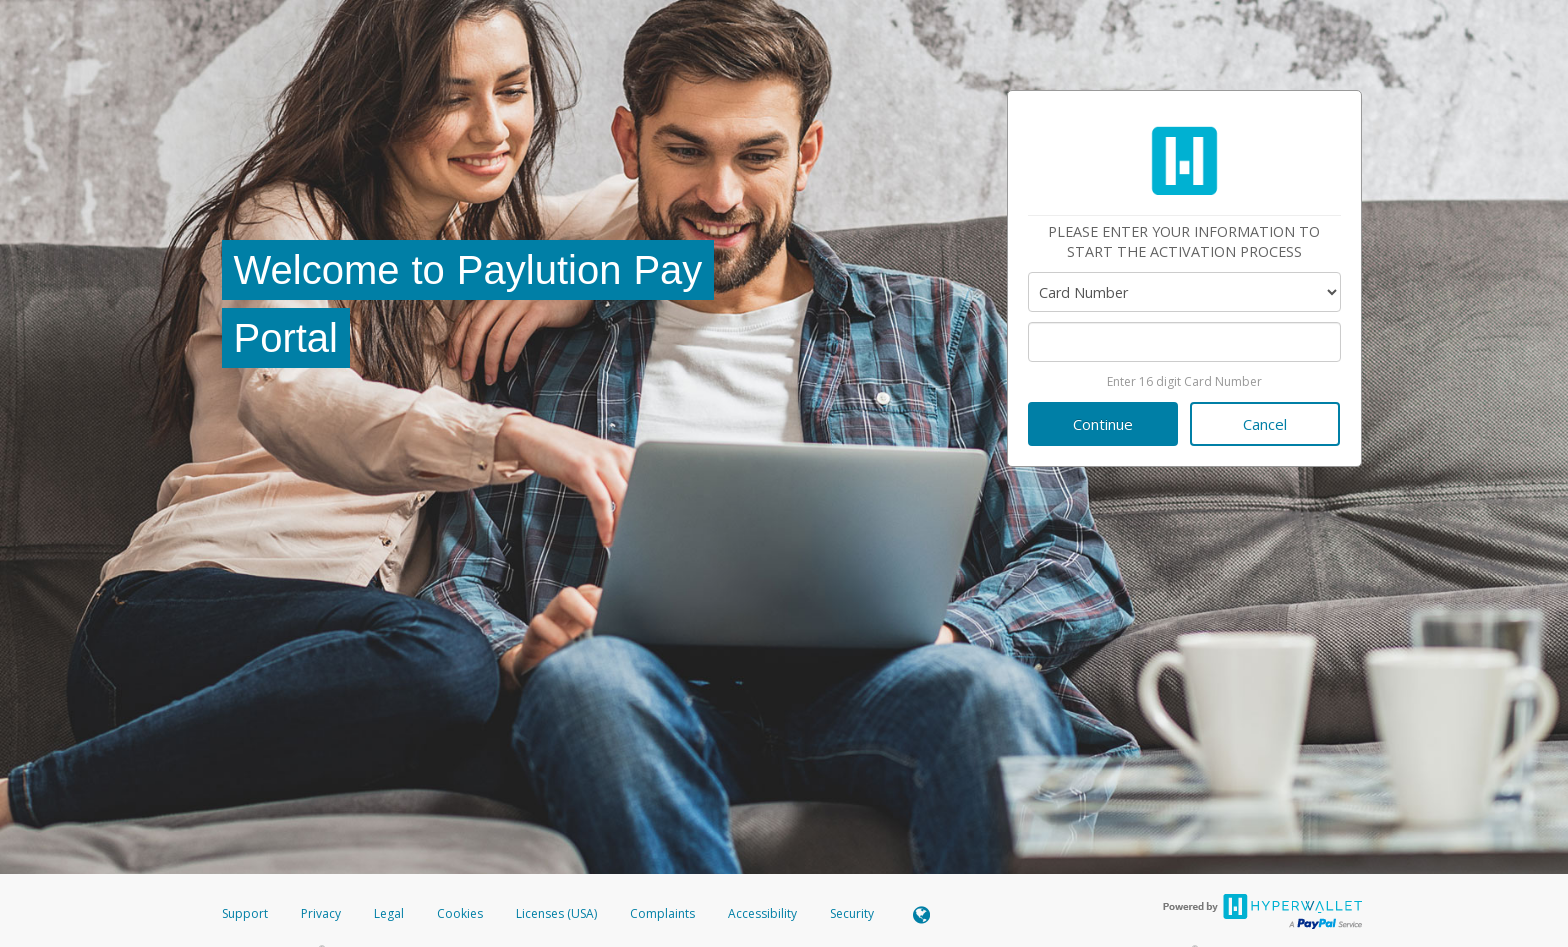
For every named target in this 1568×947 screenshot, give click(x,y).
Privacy (321, 913)
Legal (389, 913)
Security (852, 913)
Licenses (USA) (558, 913)
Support (245, 913)
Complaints (664, 913)
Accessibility (762, 913)
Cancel (1265, 424)
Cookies (460, 913)
